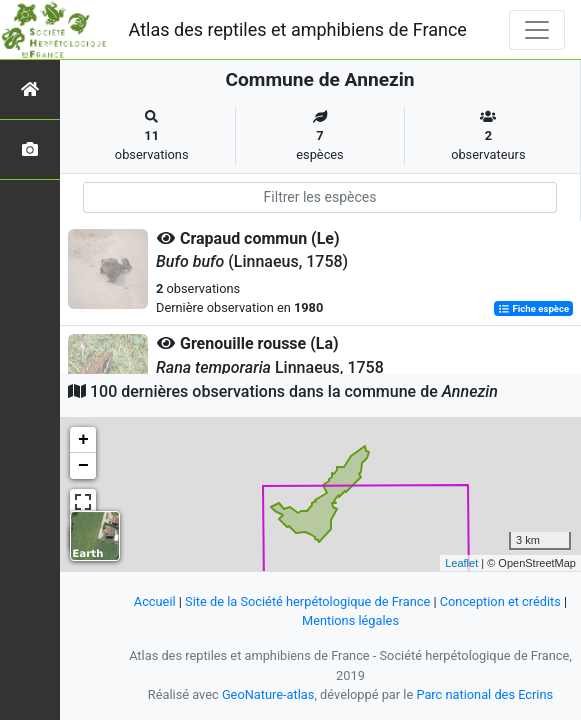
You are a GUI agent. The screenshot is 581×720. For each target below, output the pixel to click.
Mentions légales (350, 620)
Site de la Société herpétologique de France (307, 601)
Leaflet (461, 563)
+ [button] (83, 440)
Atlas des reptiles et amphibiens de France (298, 29)
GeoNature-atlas (268, 694)
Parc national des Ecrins (484, 694)
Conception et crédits (500, 601)
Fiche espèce (533, 308)
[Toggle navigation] (537, 30)
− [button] (83, 466)
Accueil (155, 601)
